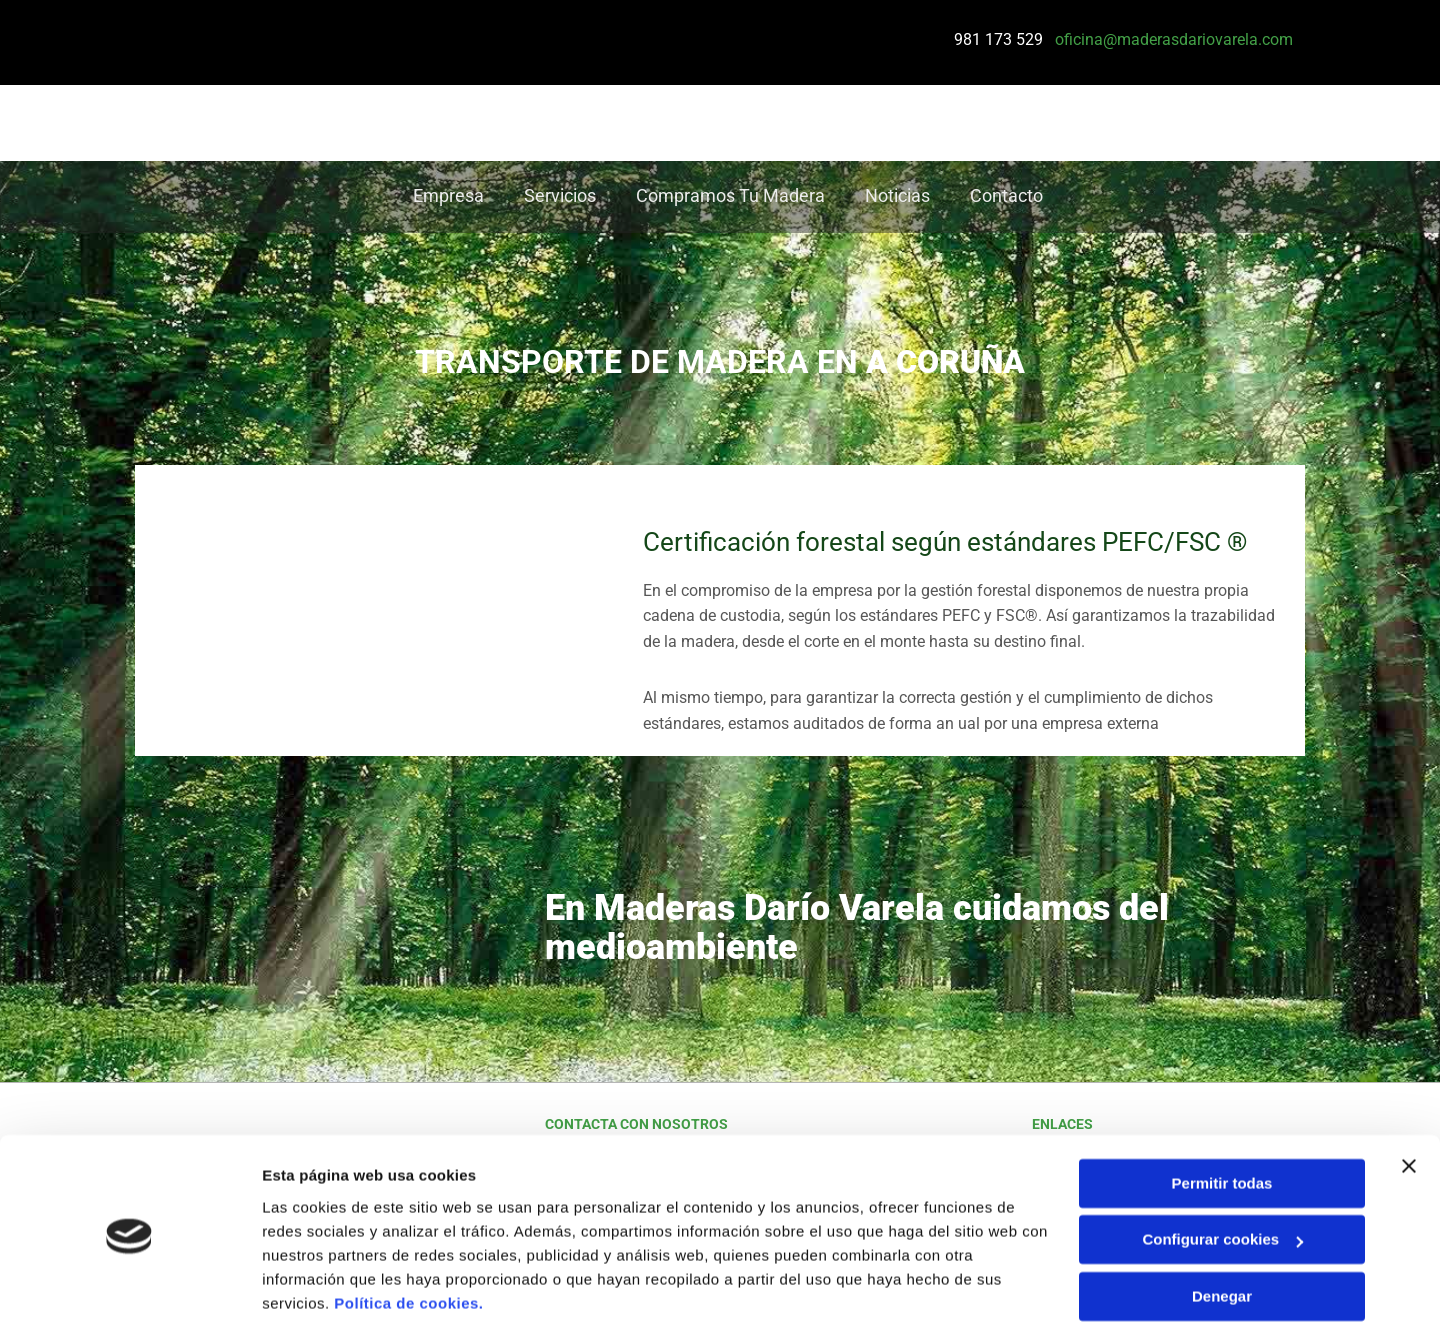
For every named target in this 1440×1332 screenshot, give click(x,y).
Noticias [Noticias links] (897, 196)
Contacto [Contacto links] (1006, 196)
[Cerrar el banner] (1409, 1100)
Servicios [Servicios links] (560, 196)
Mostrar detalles (320, 1292)
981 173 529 (997, 39)
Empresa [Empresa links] (448, 196)
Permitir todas (1222, 1117)
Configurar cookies (1222, 1173)
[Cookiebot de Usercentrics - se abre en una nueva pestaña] (129, 1293)
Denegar (1222, 1230)
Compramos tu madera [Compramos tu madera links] (730, 196)
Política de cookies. (408, 1237)
